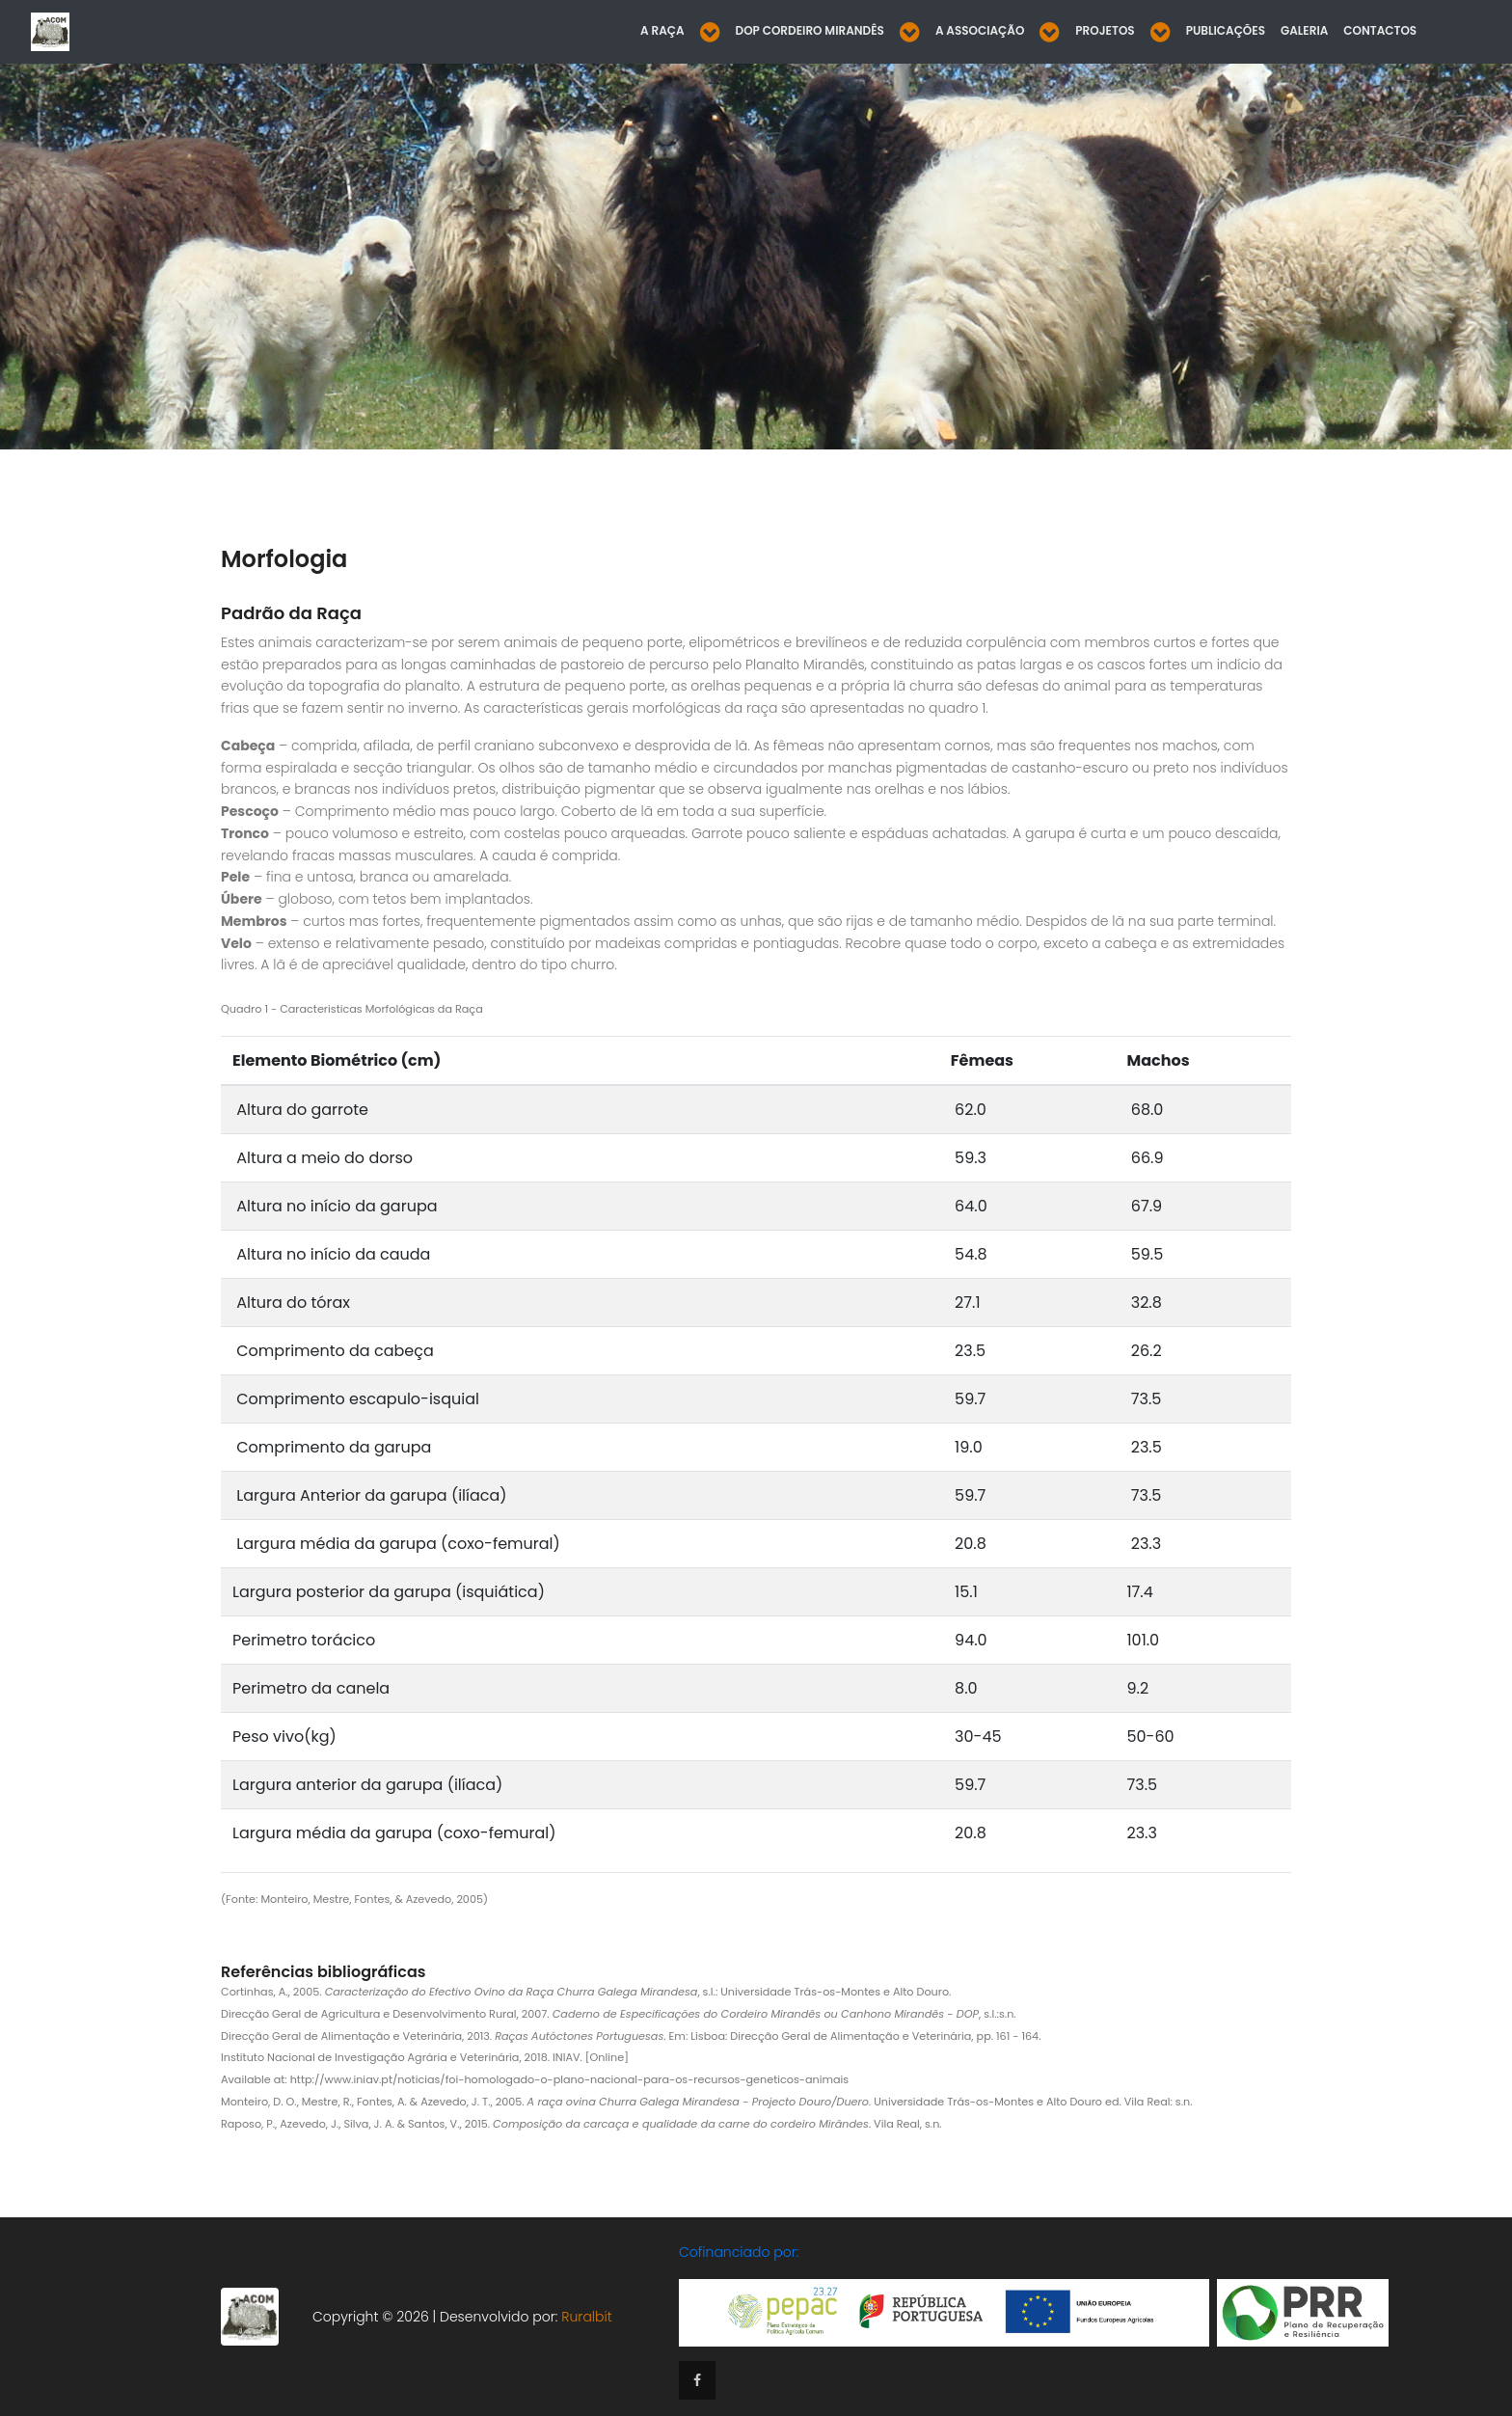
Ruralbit (586, 2315)
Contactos (1380, 30)
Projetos (1104, 30)
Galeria (1304, 30)
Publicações (1225, 30)
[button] (710, 32)
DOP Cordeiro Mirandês (810, 30)
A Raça (662, 30)
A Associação (979, 30)
